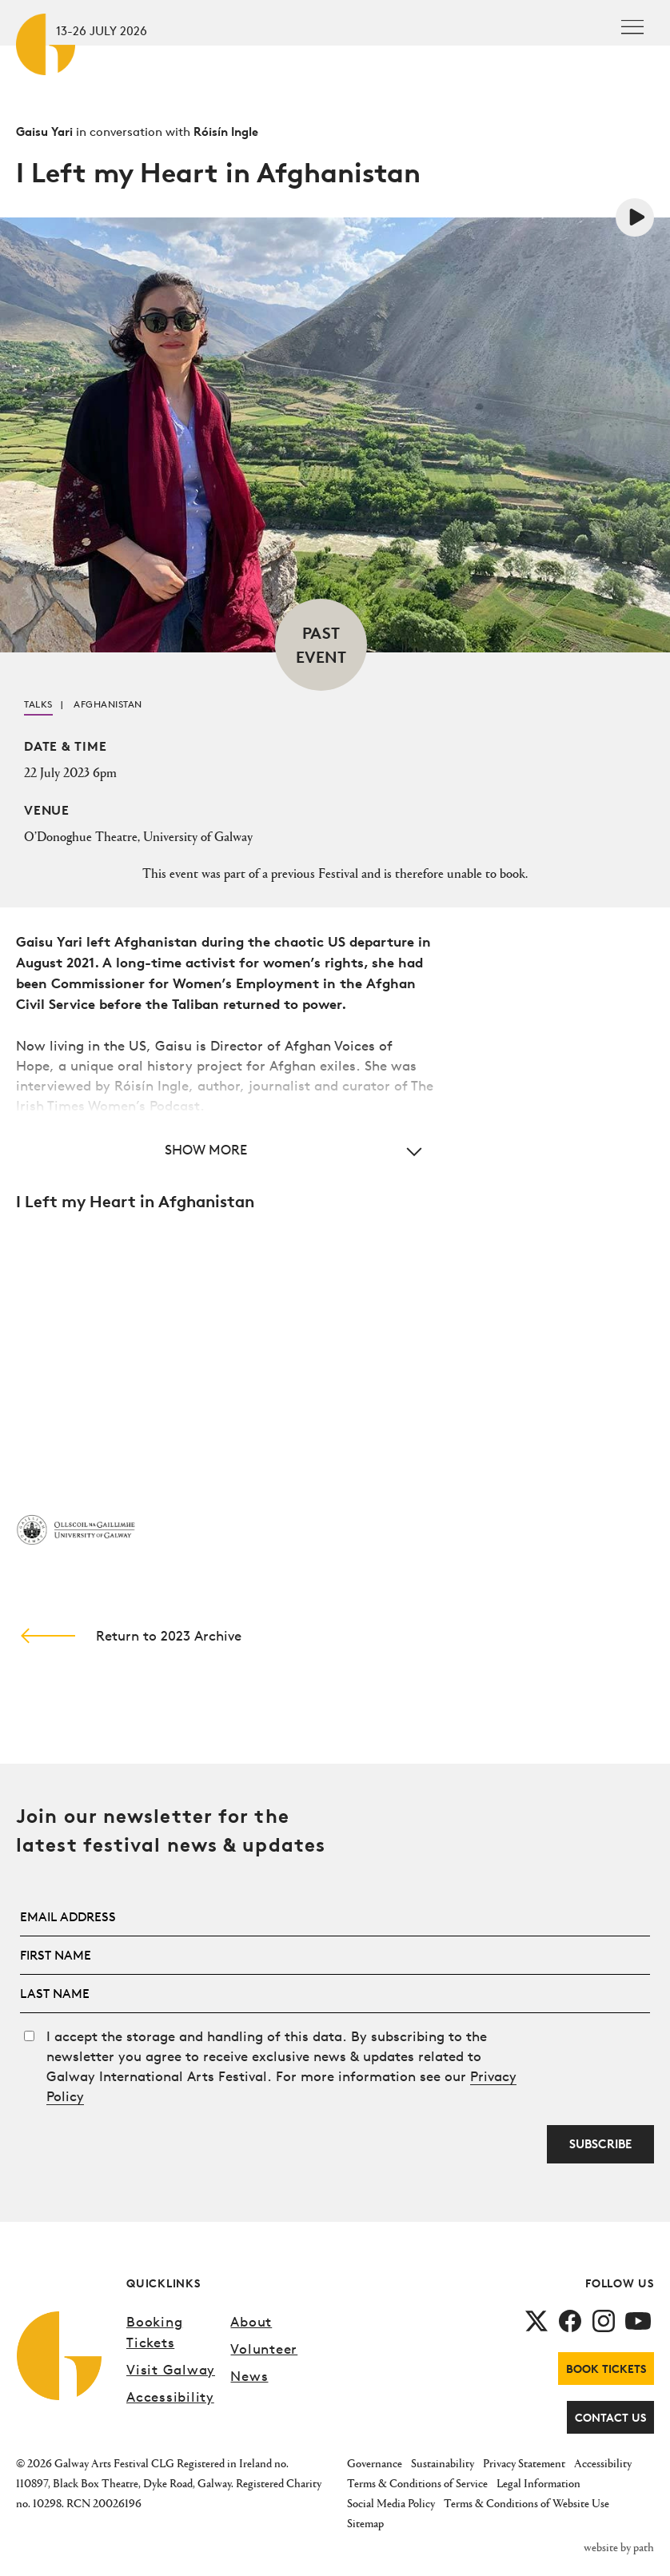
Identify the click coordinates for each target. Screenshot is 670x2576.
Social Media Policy (391, 2502)
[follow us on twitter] (536, 2319)
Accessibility (170, 2396)
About (251, 2321)
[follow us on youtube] (638, 2319)
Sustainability (442, 2462)
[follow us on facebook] (570, 2319)
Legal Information (538, 2482)
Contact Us (610, 2417)
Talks (38, 704)
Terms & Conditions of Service (417, 2482)
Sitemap (365, 2522)
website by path (619, 2546)
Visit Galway (170, 2369)
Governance (374, 2462)
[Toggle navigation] (632, 27)
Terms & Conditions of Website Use (526, 2502)
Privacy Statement (524, 2462)
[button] (224, 1149)
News (249, 2375)
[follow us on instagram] (604, 2319)
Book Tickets (606, 2368)
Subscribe (600, 2143)
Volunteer (263, 2348)
